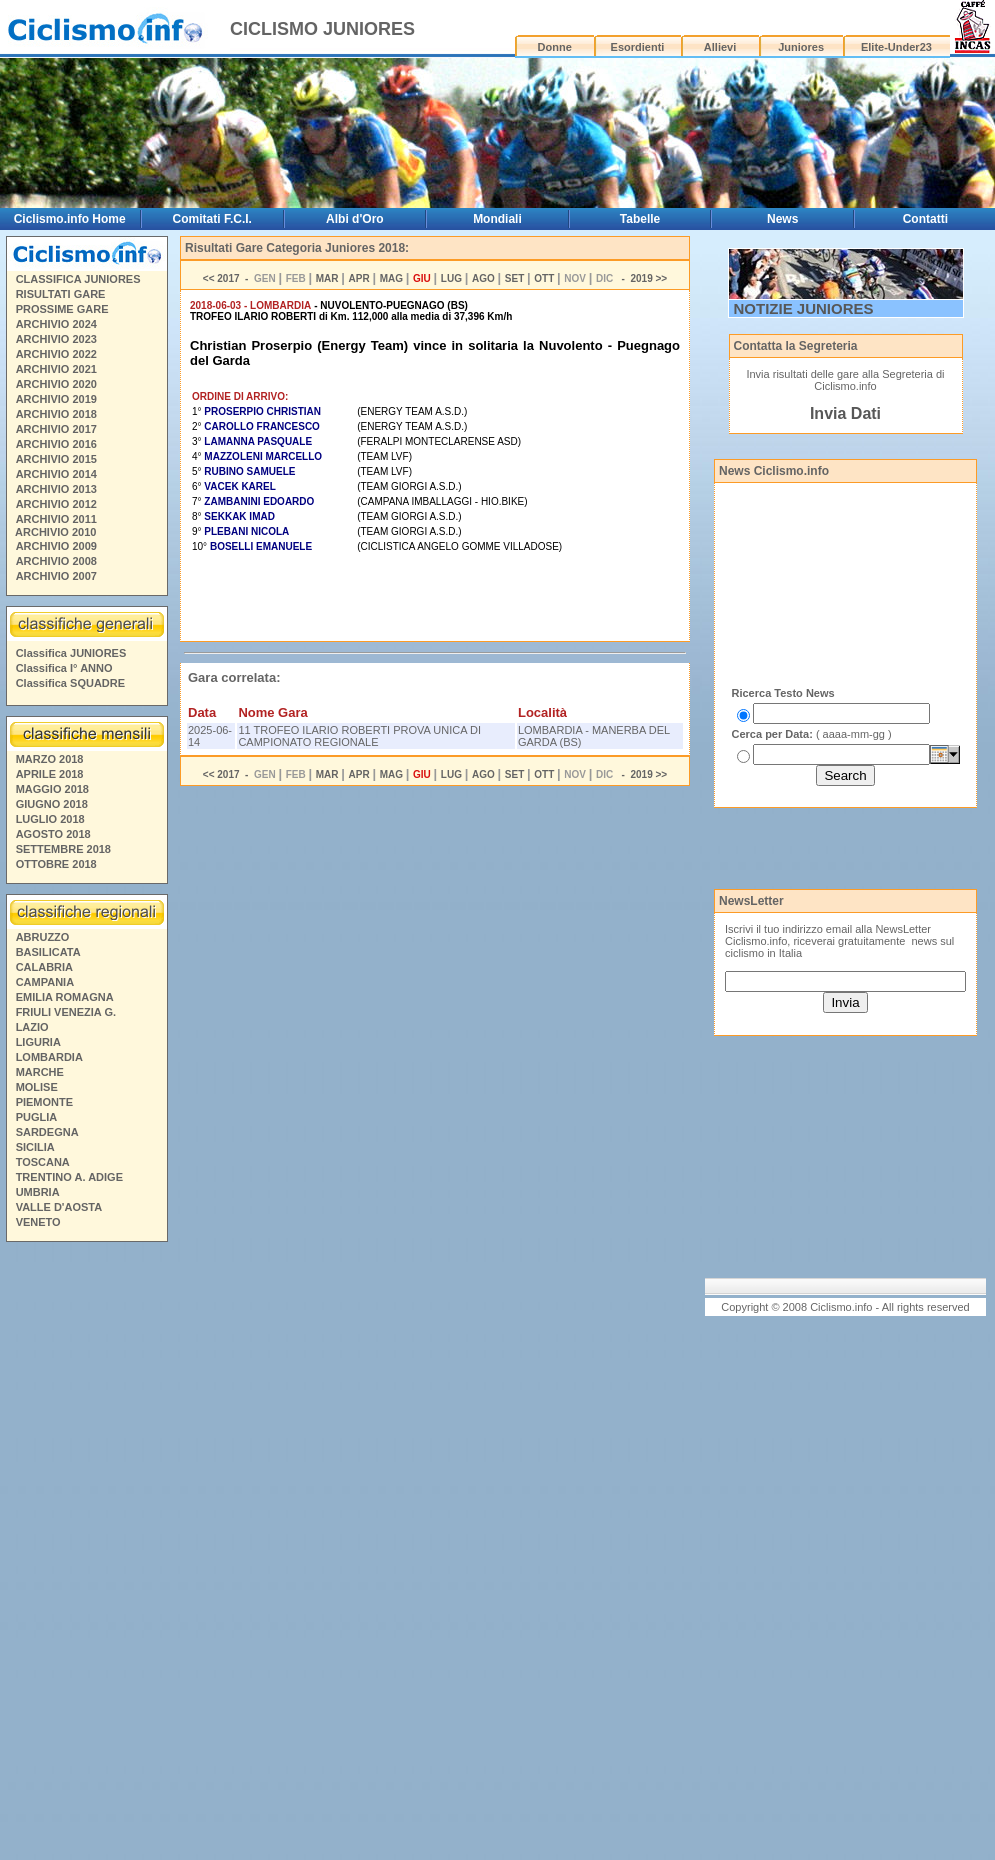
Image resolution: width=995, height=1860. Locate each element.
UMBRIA (38, 1192)
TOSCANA (43, 1162)
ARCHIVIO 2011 (56, 519)
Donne (555, 47)
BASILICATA (48, 952)
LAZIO (32, 1027)
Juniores (801, 47)
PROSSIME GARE (62, 309)
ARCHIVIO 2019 (56, 399)
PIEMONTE (44, 1102)
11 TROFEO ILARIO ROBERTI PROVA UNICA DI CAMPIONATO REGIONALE (359, 736)
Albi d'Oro (355, 219)
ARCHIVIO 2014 (56, 474)
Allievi (720, 47)
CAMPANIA (45, 982)
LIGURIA (38, 1042)
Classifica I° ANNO (64, 668)
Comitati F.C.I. (212, 219)
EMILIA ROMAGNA (65, 997)
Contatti (925, 219)
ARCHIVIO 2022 (56, 354)
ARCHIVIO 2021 (56, 369)
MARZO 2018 (50, 759)
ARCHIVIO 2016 (56, 444)
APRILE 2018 (50, 774)
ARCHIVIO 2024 (56, 324)
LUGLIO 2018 (50, 819)
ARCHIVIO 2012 (56, 504)
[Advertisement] (86, 1554)
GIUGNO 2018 (52, 804)
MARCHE (40, 1072)
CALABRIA (44, 967)
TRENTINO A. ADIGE (69, 1177)
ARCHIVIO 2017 (56, 429)
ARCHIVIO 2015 (56, 459)
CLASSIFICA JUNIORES (78, 279)
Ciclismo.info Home (70, 219)
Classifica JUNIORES (71, 653)
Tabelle (640, 219)
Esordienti (638, 47)
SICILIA (35, 1147)
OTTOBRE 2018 (56, 864)
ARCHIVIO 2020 (56, 384)
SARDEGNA (47, 1132)
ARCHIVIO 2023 (56, 339)
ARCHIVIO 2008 (56, 561)
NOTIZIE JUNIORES (804, 308)
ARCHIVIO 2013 (56, 489)
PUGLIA (37, 1117)
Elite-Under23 (896, 47)
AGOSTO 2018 (53, 834)
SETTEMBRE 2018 (63, 849)
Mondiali (497, 219)
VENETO (38, 1222)
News (782, 219)
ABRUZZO (43, 937)
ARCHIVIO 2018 (56, 414)
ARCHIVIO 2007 (56, 576)
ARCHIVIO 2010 (55, 532)
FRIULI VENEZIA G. (66, 1012)
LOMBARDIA (49, 1057)
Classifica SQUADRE (70, 683)
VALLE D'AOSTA (59, 1207)
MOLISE (37, 1087)
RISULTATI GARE (61, 294)
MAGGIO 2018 (52, 789)
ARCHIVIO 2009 (56, 546)
